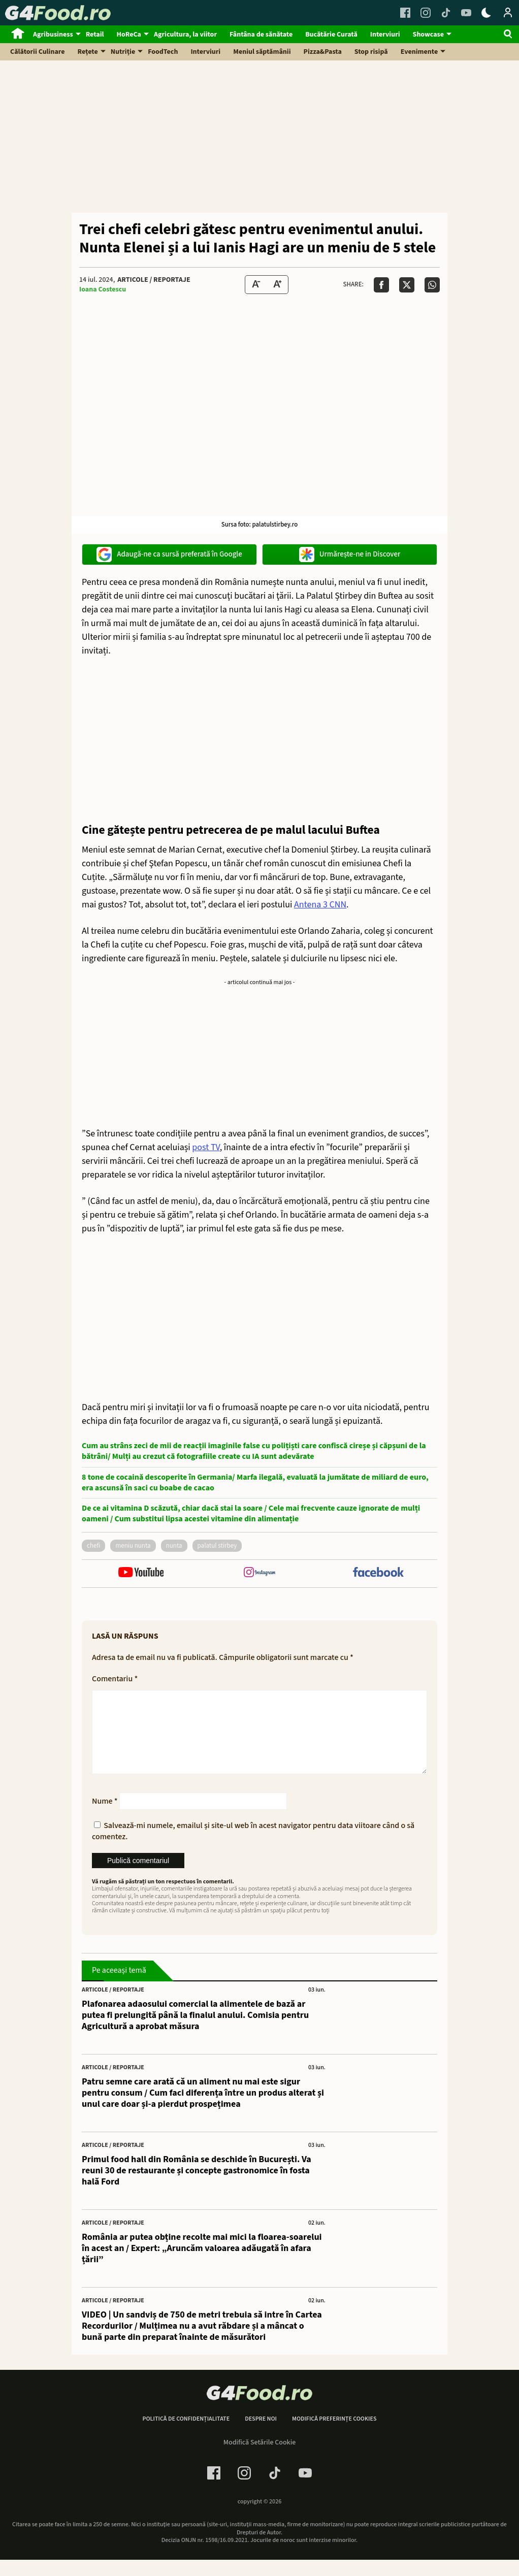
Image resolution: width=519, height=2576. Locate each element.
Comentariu (115, 1678)
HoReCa (129, 34)
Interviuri (385, 34)
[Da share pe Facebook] (381, 284)
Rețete (88, 52)
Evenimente (419, 52)
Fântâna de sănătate (261, 34)
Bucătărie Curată (331, 34)
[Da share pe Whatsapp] (432, 284)
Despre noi (261, 2435)
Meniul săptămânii (261, 52)
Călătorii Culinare (37, 52)
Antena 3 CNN (320, 904)
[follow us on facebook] (378, 1573)
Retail (95, 34)
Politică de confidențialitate (186, 2435)
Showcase (428, 34)
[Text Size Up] (277, 285)
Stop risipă (371, 52)
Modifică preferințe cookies (334, 2435)
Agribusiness (53, 34)
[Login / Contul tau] (508, 13)
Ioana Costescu (102, 289)
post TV (205, 1147)
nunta (174, 1545)
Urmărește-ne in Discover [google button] (350, 554)
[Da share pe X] (406, 284)
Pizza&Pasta (323, 52)
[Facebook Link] (405, 13)
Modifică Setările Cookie (259, 2459)
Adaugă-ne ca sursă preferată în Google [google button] (169, 554)
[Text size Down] (256, 285)
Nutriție (123, 52)
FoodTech (163, 52)
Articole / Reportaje (153, 279)
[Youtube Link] (466, 13)
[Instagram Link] (425, 13)
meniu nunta (132, 1545)
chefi (93, 1545)
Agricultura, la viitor (185, 34)
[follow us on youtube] (141, 1573)
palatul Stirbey (217, 1545)
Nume (105, 1817)
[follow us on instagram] (259, 1573)
